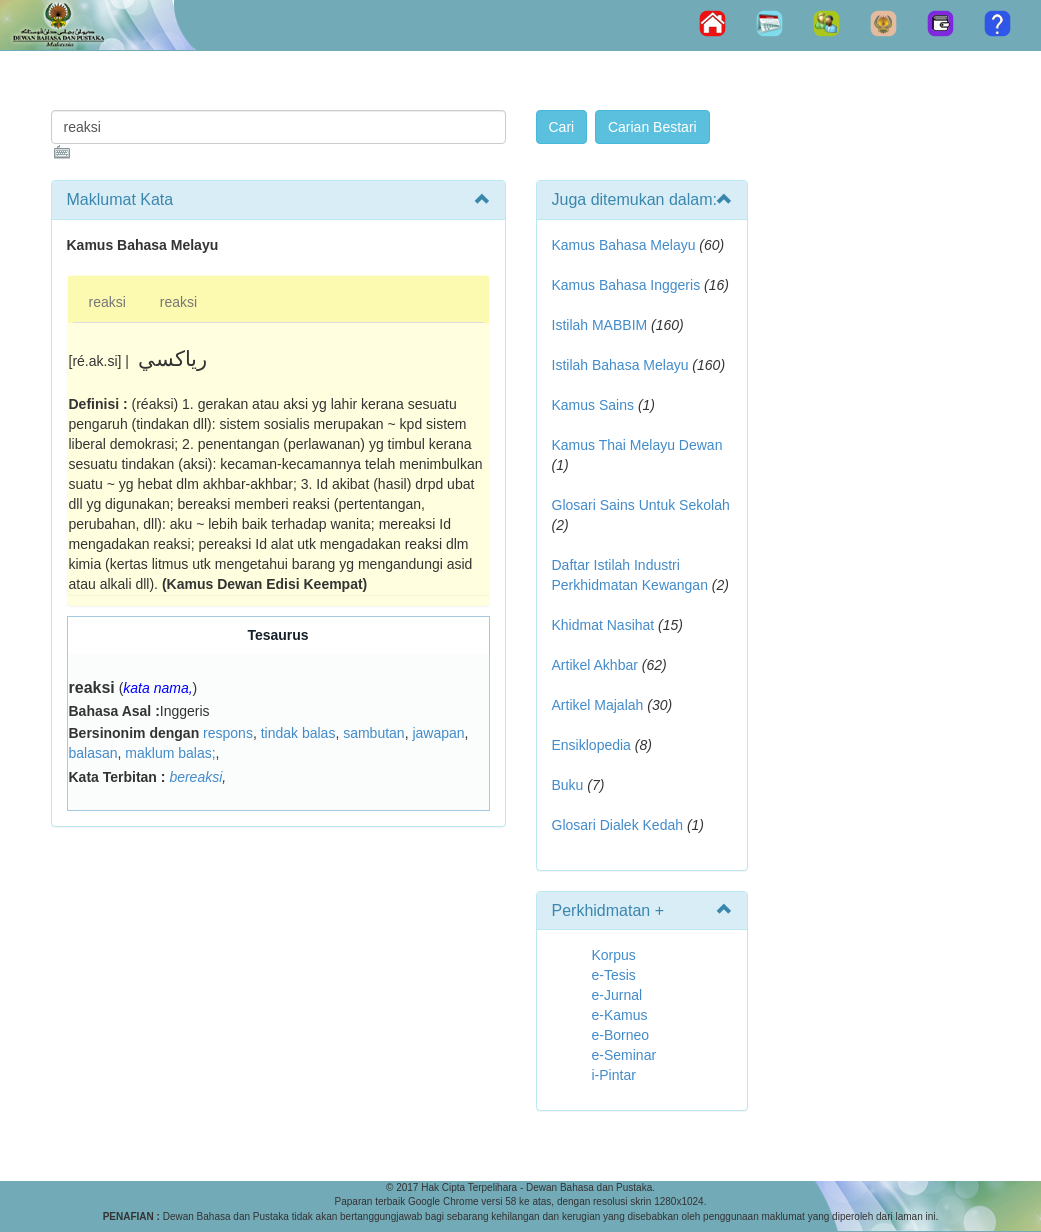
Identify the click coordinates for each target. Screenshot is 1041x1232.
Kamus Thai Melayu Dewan (637, 445)
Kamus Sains (593, 405)
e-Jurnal (617, 995)
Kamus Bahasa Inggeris (626, 285)
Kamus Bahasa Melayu (626, 245)
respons (228, 733)
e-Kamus (620, 1015)
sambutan (373, 733)
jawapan (438, 733)
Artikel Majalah (598, 705)
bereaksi (195, 777)
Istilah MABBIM (600, 325)
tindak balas (298, 733)
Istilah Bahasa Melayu (620, 365)
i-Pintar (614, 1075)
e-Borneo (621, 1035)
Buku (568, 785)
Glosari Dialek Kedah (618, 825)
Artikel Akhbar (595, 665)
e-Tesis (614, 975)
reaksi (107, 302)
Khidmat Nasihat (603, 625)
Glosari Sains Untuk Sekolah (641, 505)
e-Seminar (624, 1055)
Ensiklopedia (591, 745)
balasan (93, 753)
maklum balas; (170, 753)
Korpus (614, 955)
